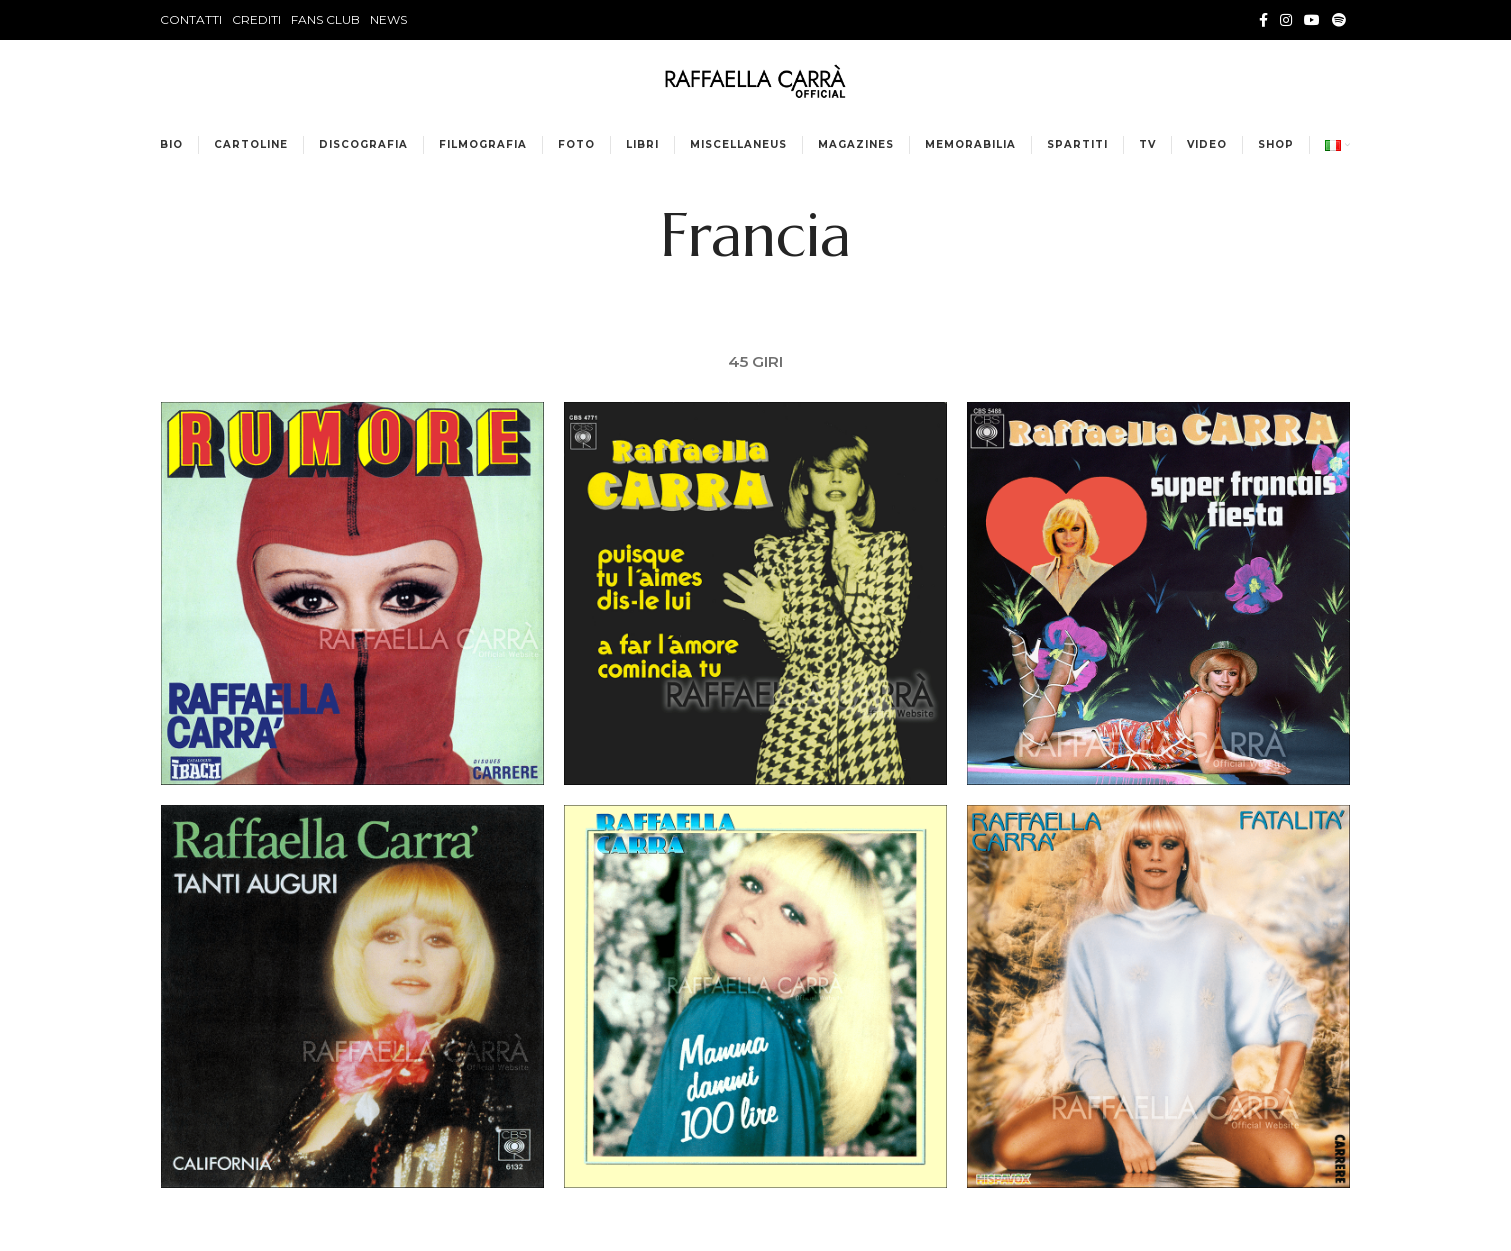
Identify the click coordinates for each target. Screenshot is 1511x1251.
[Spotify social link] (1339, 20)
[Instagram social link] (1286, 20)
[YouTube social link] (1312, 20)
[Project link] (352, 595)
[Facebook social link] (1263, 20)
